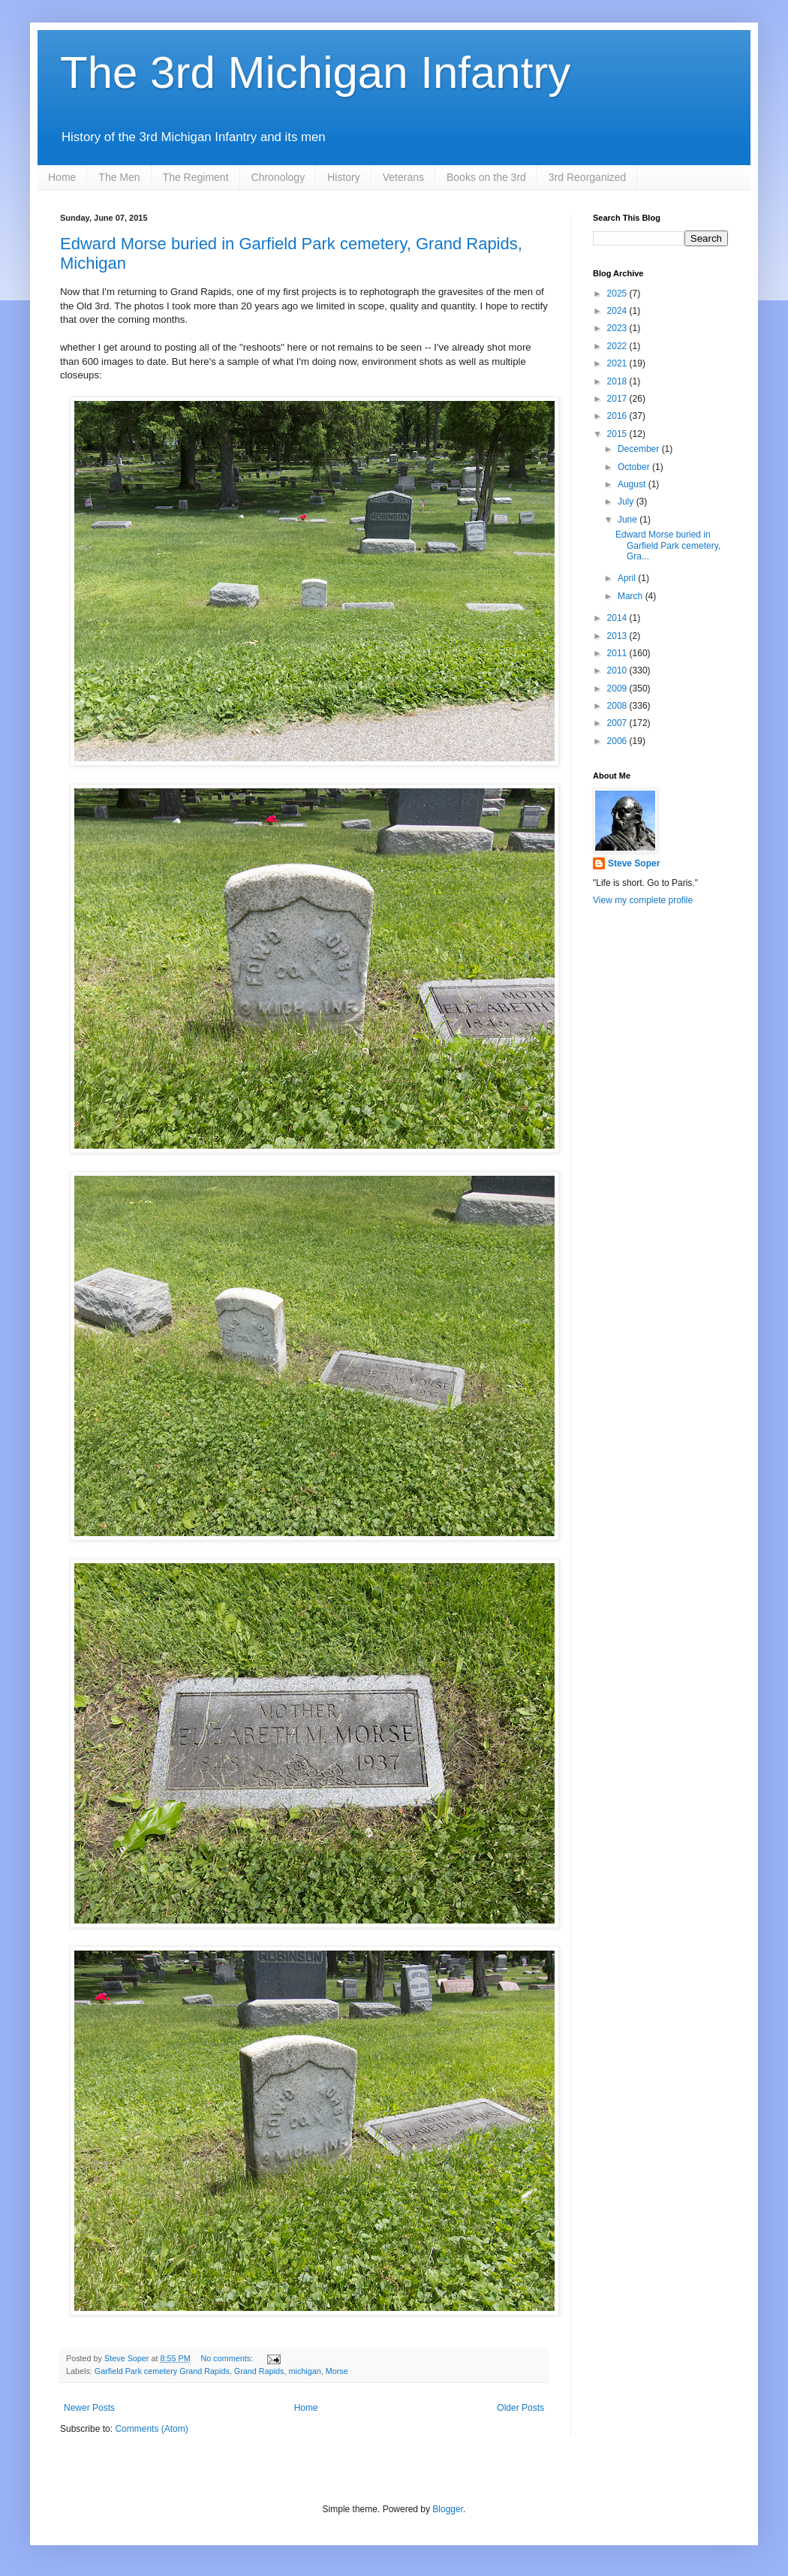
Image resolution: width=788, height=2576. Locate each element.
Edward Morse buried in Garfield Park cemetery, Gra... (667, 545)
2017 (618, 398)
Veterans (403, 177)
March (631, 596)
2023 (618, 328)
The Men (119, 177)
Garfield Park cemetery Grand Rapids (162, 2371)
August (633, 484)
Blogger (447, 2509)
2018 (618, 381)
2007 (618, 723)
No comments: (227, 2358)
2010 (618, 670)
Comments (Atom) (151, 2429)
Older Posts (520, 2408)
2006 (618, 741)
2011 (618, 653)
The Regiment (196, 177)
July (627, 501)
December (640, 449)
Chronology (278, 177)
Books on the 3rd (486, 177)
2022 (618, 346)
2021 (618, 363)
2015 (618, 434)
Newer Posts (89, 2408)
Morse (337, 2371)
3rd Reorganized (588, 177)
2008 (618, 705)
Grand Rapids (259, 2371)
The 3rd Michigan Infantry (315, 72)
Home (62, 177)
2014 (618, 618)
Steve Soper (634, 863)
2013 (618, 636)
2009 (618, 688)
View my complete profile (643, 900)
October (635, 467)
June (628, 519)
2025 (618, 293)
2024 (618, 311)
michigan (304, 2371)
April (628, 578)
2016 (618, 416)
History (343, 177)
